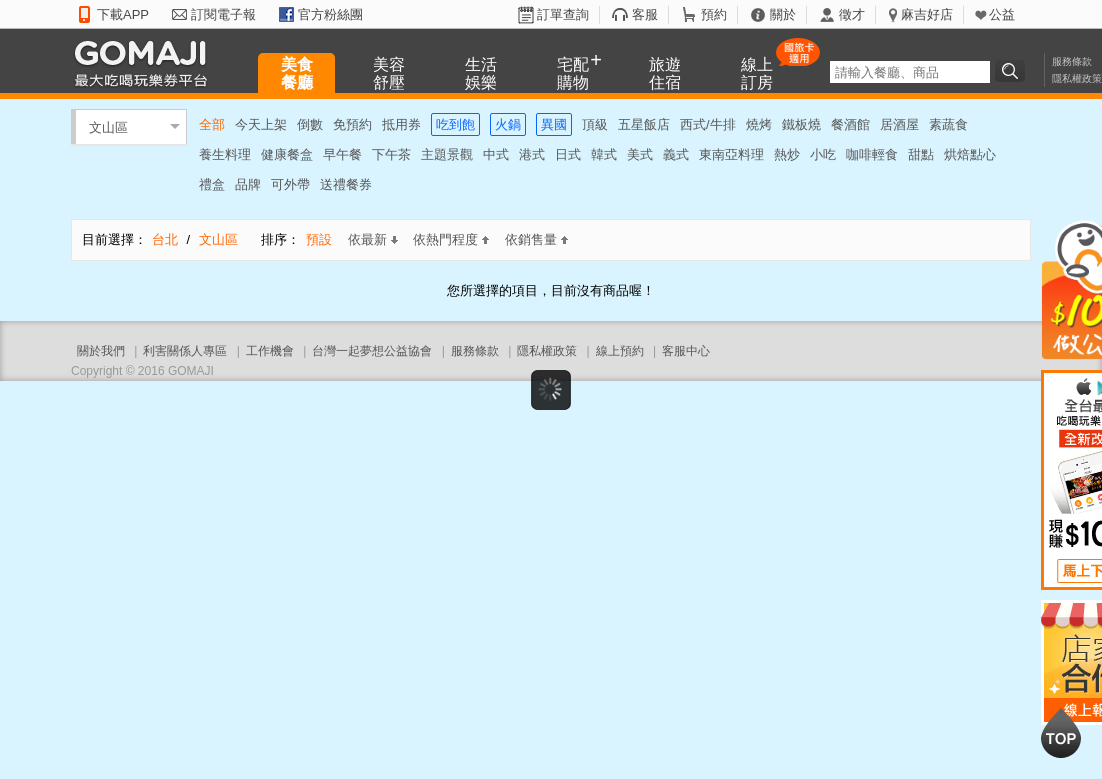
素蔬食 (948, 124)
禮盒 (212, 184)
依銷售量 (536, 239)
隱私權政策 (1077, 78)
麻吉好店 (927, 14)
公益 (1002, 14)
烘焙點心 (970, 154)
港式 (532, 154)
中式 (496, 154)
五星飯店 (644, 124)
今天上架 (261, 124)
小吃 (823, 154)
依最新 (373, 239)
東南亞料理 (731, 154)
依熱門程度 (451, 239)
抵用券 (401, 124)
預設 (319, 239)
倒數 (310, 124)
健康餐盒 (287, 154)
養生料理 (225, 154)
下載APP (123, 14)
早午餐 (342, 154)
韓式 (604, 154)
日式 (568, 154)
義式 (676, 154)
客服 (645, 14)
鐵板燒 (801, 124)
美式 (640, 154)
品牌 (248, 184)
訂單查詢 (563, 14)
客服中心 (686, 351)
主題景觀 (447, 154)
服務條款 (1072, 61)
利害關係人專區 (185, 351)
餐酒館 (850, 124)
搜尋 (1013, 71)
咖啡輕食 (872, 154)
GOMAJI (146, 62)
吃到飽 (455, 124)
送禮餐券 (346, 184)
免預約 (352, 124)
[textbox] (910, 72)
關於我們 (101, 351)
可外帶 (290, 184)
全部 (212, 124)
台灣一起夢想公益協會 (372, 351)
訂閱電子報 (223, 14)
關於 (783, 14)
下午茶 (391, 154)
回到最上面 (1061, 733)
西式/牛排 (708, 124)
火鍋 (508, 124)
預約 (714, 14)
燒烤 (759, 124)
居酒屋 (899, 124)
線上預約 (620, 351)
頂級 (595, 124)
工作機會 (270, 351)
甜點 (921, 154)
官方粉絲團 (330, 14)
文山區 (108, 126)
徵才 (852, 14)
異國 (554, 124)
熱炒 (787, 154)
